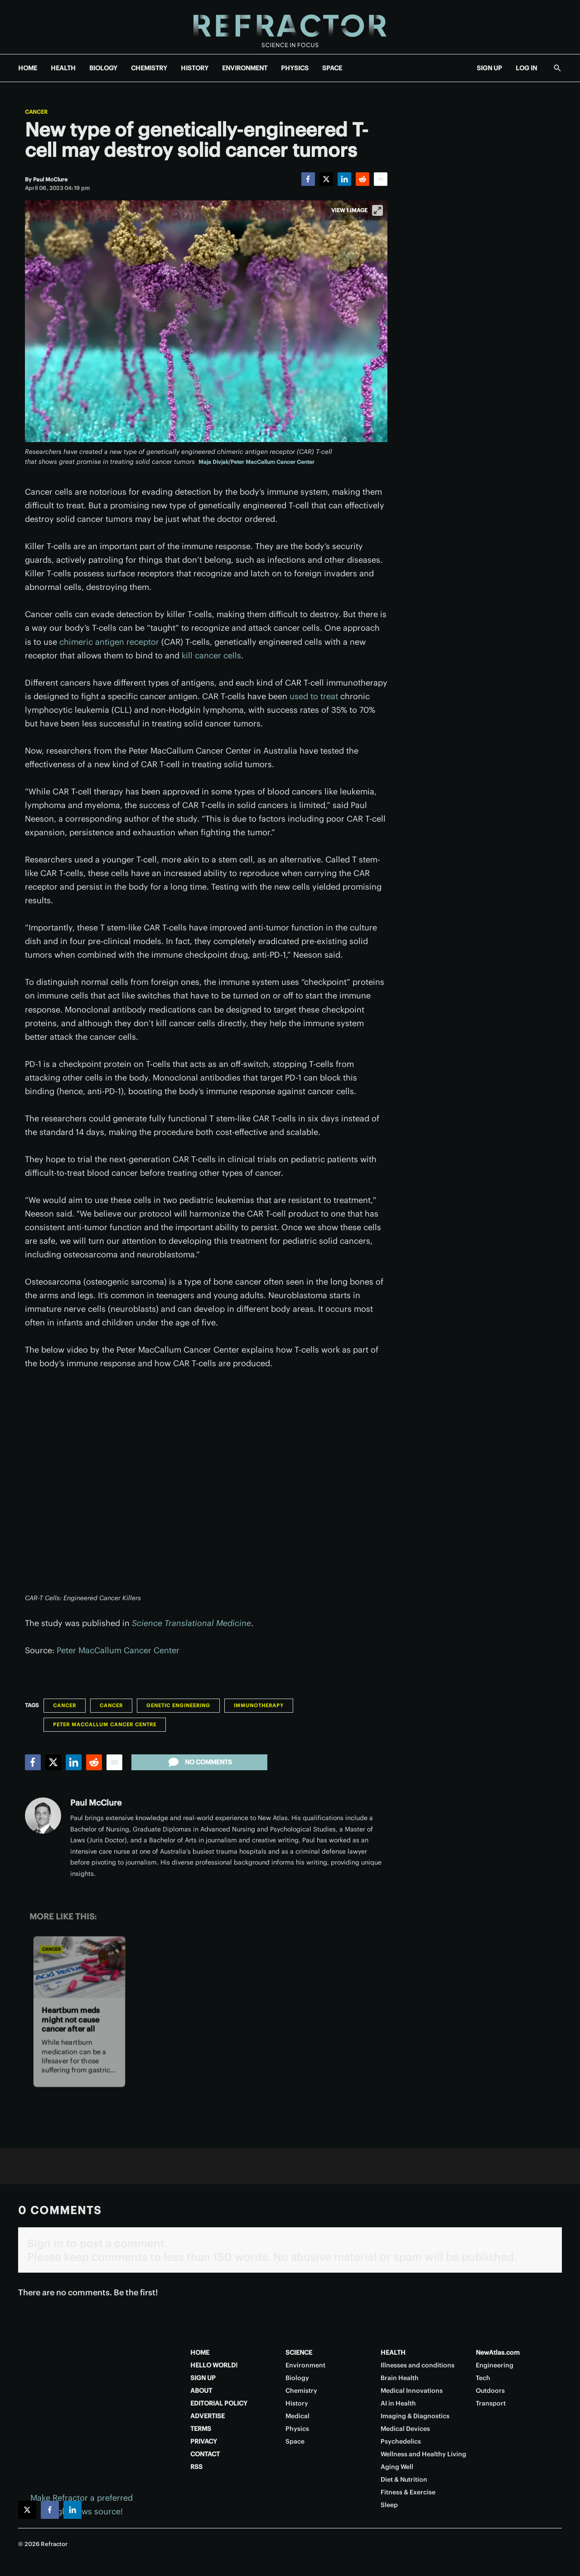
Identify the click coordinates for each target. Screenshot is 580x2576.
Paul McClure (95, 1802)
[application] (206, 1486)
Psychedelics (401, 2441)
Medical (297, 2416)
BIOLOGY (103, 68)
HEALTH (63, 68)
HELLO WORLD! (213, 2365)
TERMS (200, 2429)
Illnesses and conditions (417, 2365)
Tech (483, 2378)
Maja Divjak (213, 461)
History (296, 2403)
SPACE (332, 68)
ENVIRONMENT (244, 68)
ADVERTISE (207, 2416)
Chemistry (301, 2390)
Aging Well (397, 2467)
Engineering (494, 2365)
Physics (297, 2429)
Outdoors (490, 2390)
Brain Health (400, 2378)
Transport (491, 2403)
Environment (305, 2365)
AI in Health (398, 2403)
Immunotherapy (259, 1705)
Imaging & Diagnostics (415, 2416)
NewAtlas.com (498, 2352)
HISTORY (194, 68)
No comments (199, 1762)
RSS (196, 2467)
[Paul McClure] (50, 179)
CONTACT (205, 2454)
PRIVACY (203, 2441)
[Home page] (290, 27)
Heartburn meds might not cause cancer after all (71, 2020)
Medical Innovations (412, 2390)
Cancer (36, 112)
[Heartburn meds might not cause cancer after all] (79, 1967)
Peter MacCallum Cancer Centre (104, 1724)
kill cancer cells (211, 655)
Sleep (389, 2505)
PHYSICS (295, 68)
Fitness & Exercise (408, 2492)
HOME (27, 68)
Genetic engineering (178, 1705)
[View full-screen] (377, 210)
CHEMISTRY (149, 68)
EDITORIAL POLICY (218, 2403)
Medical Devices (405, 2429)
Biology (297, 2378)
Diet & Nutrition (404, 2479)
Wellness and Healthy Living (423, 2454)
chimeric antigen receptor (109, 642)
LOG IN (526, 68)
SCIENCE (298, 2352)
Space (294, 2441)
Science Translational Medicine (191, 1623)
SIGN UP (489, 68)
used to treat (314, 696)
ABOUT (201, 2390)
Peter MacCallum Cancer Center (272, 461)
